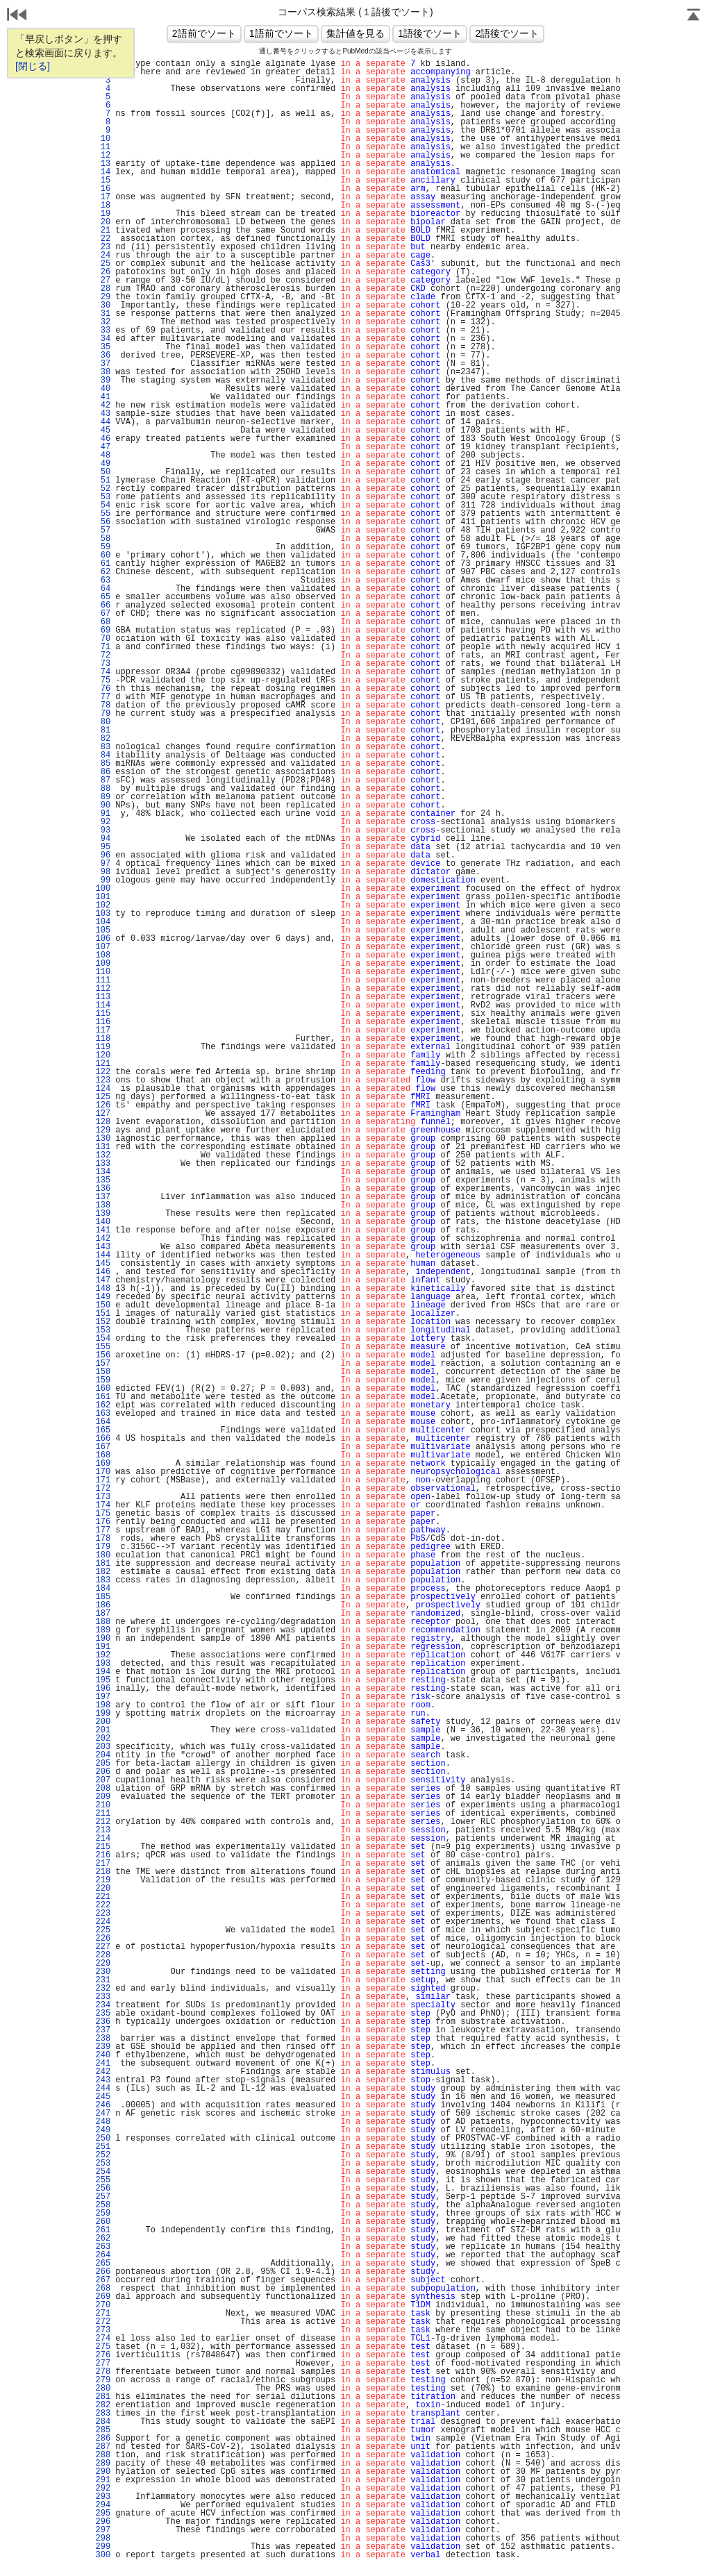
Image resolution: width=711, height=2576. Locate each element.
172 (102, 1489)
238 (102, 2038)
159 (102, 1380)
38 (102, 372)
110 (102, 972)
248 (102, 2122)
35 (102, 347)
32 (102, 322)
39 (102, 380)
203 (102, 1747)
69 (102, 630)
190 (102, 1639)
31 (102, 314)
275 (102, 2347)
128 (102, 1122)
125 (102, 1097)
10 (102, 139)
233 (102, 1997)
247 (102, 2113)
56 (102, 522)
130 (102, 1139)
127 (102, 1114)
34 (102, 339)
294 (102, 2505)
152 (102, 1322)
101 (102, 897)
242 (102, 2072)
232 (102, 1988)
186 (102, 1605)
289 (102, 2463)
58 (102, 539)
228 (102, 1955)
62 (102, 572)
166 (102, 1439)
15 (102, 180)
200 (102, 1722)
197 (102, 1697)
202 (102, 1738)
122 (102, 1072)
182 (102, 1572)
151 (102, 1314)
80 (102, 722)
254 (102, 2172)
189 (102, 1630)
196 (102, 1688)
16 (102, 189)
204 (102, 1755)
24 (102, 255)
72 (102, 655)
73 (102, 664)
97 (102, 864)
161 (102, 1397)
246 (102, 2105)
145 (102, 1264)
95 (102, 847)
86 (102, 772)
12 (102, 155)
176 (102, 1522)
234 (102, 2005)
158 (102, 1372)
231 (102, 1980)
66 (102, 605)
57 (102, 530)
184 (102, 1589)
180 (102, 1555)
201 (102, 1730)
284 (102, 2422)
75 (102, 680)
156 (102, 1355)
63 (102, 580)
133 (102, 1164)
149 (102, 1297)
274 (102, 2338)
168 (102, 1455)
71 (102, 647)
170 (102, 1472)
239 (102, 2047)
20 (102, 222)
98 (102, 872)
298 (102, 2538)
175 (102, 1514)
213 (102, 1830)
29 (102, 297)
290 (102, 2472)
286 (102, 2438)
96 (102, 855)
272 (102, 2322)
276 (102, 2355)
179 (102, 1547)
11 (102, 147)
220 (102, 1888)
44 (102, 422)
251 (102, 2147)
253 (102, 2163)
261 (102, 2230)
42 (102, 405)
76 (102, 689)
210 (102, 1805)
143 (102, 1247)
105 (102, 930)
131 (102, 1147)
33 (102, 330)
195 (102, 1680)
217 (102, 1863)
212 (102, 1822)
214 (102, 1838)
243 (102, 2080)
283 (102, 2413)
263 (102, 2247)
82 (102, 739)
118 (102, 1039)
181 (102, 1564)
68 (102, 622)
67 (102, 614)
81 (102, 730)
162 (102, 1405)
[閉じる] (32, 66)
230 (102, 1972)
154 (102, 1339)
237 (102, 2030)
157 (102, 1364)
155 (102, 1347)
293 (102, 2497)
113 (102, 997)
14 (102, 172)
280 (102, 2388)
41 (102, 397)
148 (102, 1289)
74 (102, 672)
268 (102, 2288)
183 (102, 1580)
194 (102, 1672)
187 (102, 1614)
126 (102, 1105)
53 (102, 497)
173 (102, 1497)
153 (102, 1330)
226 (102, 1938)
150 (102, 1305)
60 (102, 555)
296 (102, 2522)
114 (102, 1005)
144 (102, 1255)
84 (102, 755)
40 (102, 389)
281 (102, 2397)
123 (102, 1080)
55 (102, 514)
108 (102, 955)
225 (102, 1930)
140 (102, 1222)
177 (102, 1530)
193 (102, 1663)
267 (102, 2280)
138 (102, 1205)
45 (102, 430)
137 (102, 1197)
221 (102, 1897)
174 (102, 1505)
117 (102, 1030)
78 (102, 705)
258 (102, 2205)
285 (102, 2430)
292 (102, 2488)
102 (102, 905)
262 (102, 2238)
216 (102, 1855)
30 (102, 305)
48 (102, 455)
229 (102, 1963)
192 (102, 1655)
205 (102, 1763)
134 (102, 1172)
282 (102, 2405)
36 (102, 355)
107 (102, 947)
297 (102, 2530)
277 (102, 2363)
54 (102, 505)
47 (102, 447)
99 (102, 880)
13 (102, 164)
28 (102, 289)
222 (102, 1905)
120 (102, 1055)
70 (102, 639)
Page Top (694, 15)
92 (102, 822)
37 (102, 364)
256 (102, 2188)
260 (102, 2222)
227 (102, 1947)
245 (102, 2097)
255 (102, 2180)
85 (102, 764)
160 (102, 1389)
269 (102, 2297)
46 (102, 439)
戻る (17, 15)
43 (102, 414)
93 (102, 830)
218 (102, 1872)
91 (102, 814)
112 (102, 989)
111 (102, 980)
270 (102, 2305)
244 (102, 2088)
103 (102, 914)
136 (102, 1189)
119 (102, 1047)
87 (102, 780)
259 (102, 2213)
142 (102, 1239)
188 (102, 1622)
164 (102, 1422)
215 (102, 1847)
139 (102, 1214)
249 (102, 2130)
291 (102, 2480)
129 (102, 1130)
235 (102, 2013)
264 (102, 2255)
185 (102, 1597)
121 (102, 1064)
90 (102, 805)
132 (102, 1155)
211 (102, 1813)
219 (102, 1880)
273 (102, 2330)
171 (102, 1480)
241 (102, 2063)
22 (102, 239)
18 (102, 205)
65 (102, 597)
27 (102, 280)
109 (102, 964)
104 (102, 922)
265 (102, 2263)
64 (102, 589)
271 (102, 2313)
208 (102, 1788)
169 (102, 1464)
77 (102, 697)
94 (102, 839)
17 (102, 197)
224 (102, 1922)
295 (102, 2513)
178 (102, 1539)
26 (102, 272)
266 (102, 2272)
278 (102, 2372)
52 (102, 489)
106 (102, 939)
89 (102, 797)
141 (102, 1230)
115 (102, 1014)
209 (102, 1797)
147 (102, 1280)
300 (102, 2555)
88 (102, 789)
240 (102, 2055)
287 (102, 2447)
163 (102, 1414)
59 (102, 547)
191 (102, 1647)
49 (102, 464)
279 (102, 2380)
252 (102, 2155)
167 (102, 1447)
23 (102, 247)
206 (102, 1772)
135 (102, 1180)
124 (102, 1089)
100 (102, 889)
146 (102, 1272)
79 (102, 714)
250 (102, 2138)
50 (102, 472)
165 (102, 1430)
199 (102, 1713)
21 (102, 230)
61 (102, 564)
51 (102, 480)
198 (102, 1705)
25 (102, 264)
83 (102, 747)
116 (102, 1022)
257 (102, 2197)
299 (102, 2547)
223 (102, 1913)
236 (102, 2022)
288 (102, 2455)
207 (102, 1780)
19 (102, 214)
